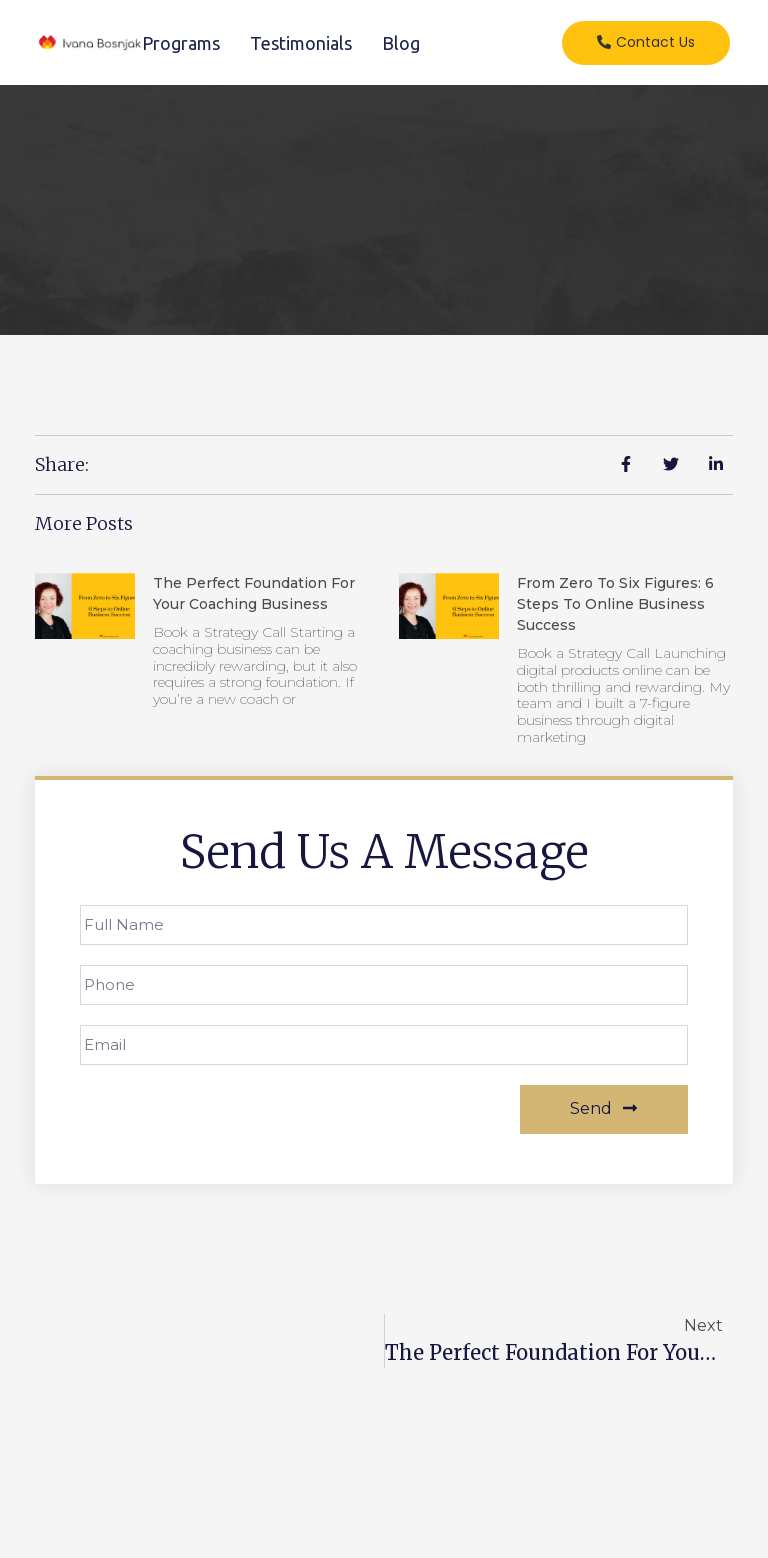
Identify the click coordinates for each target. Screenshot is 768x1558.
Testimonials (301, 43)
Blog (401, 43)
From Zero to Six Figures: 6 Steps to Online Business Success (615, 604)
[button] (646, 43)
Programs (181, 43)
